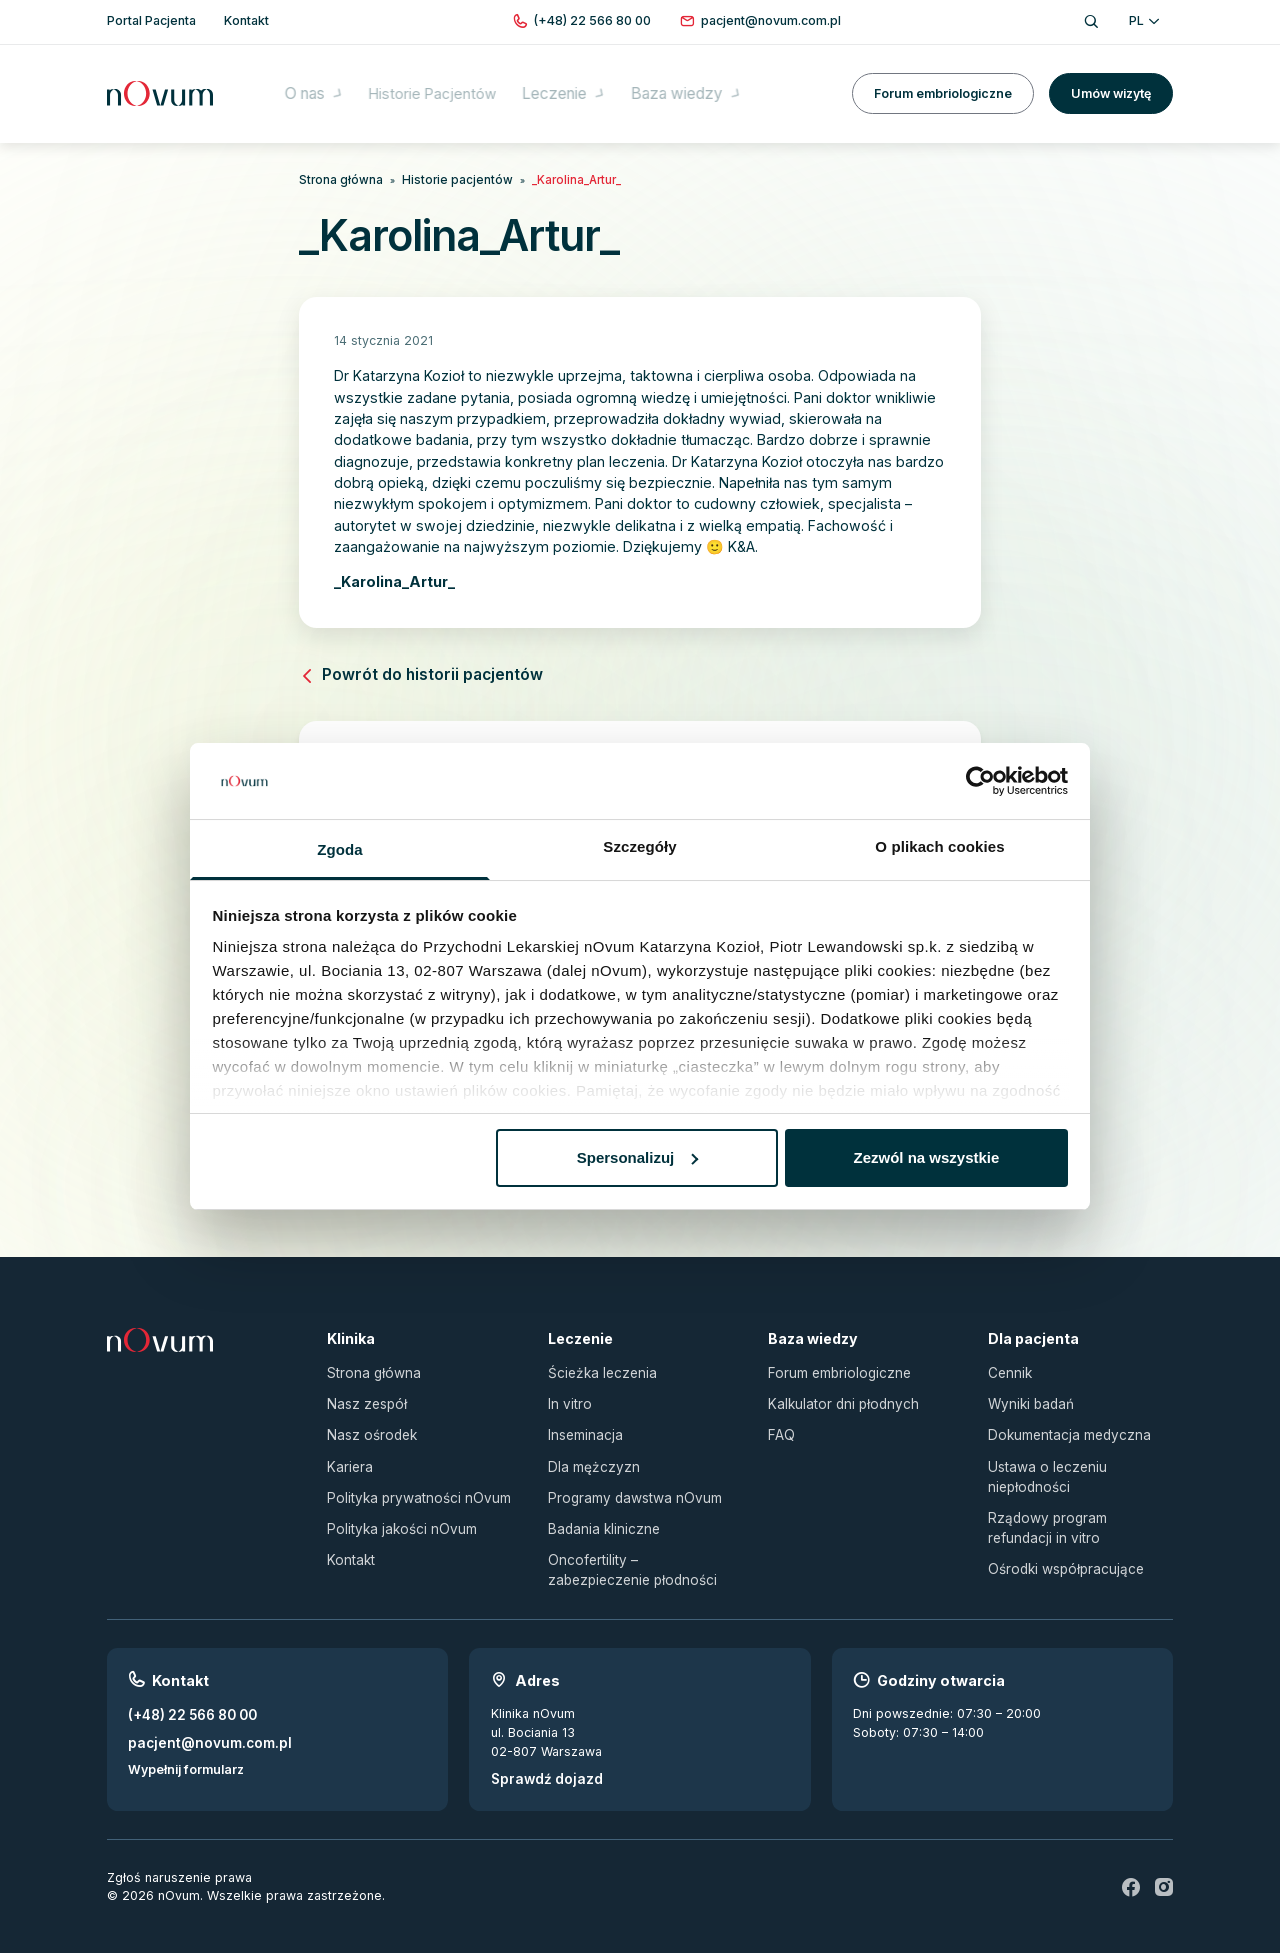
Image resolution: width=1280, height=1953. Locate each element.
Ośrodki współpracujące (1061, 1548)
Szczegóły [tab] (639, 846)
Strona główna (336, 178)
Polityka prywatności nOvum (412, 1481)
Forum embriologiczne (943, 79)
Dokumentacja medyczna (1063, 1422)
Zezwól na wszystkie (926, 1157)
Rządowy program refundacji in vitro (1075, 1510)
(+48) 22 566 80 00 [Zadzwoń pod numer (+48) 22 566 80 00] (188, 1692)
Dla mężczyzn (589, 1452)
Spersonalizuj (638, 1157)
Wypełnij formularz (186, 1743)
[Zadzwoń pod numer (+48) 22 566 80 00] (592, 21)
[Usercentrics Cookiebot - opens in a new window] (980, 781)
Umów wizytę (1111, 79)
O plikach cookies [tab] (939, 846)
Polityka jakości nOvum (396, 1510)
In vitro (568, 1393)
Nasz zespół (364, 1393)
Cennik (1008, 1364)
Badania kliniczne (599, 1510)
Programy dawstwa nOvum (629, 1481)
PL (1144, 20)
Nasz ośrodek (369, 1422)
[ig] (1164, 1863)
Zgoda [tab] (340, 849)
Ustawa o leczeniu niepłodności (1043, 1462)
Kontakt (349, 1540)
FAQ (780, 1422)
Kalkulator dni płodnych (838, 1393)
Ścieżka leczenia (598, 1364)
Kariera (348, 1452)
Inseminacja (583, 1422)
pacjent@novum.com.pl (202, 1718)
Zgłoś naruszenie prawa (179, 1853)
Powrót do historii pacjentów (411, 671)
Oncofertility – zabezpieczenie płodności (640, 1550)
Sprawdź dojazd (541, 1755)
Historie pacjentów (441, 178)
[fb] (1132, 1863)
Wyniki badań (1028, 1393)
